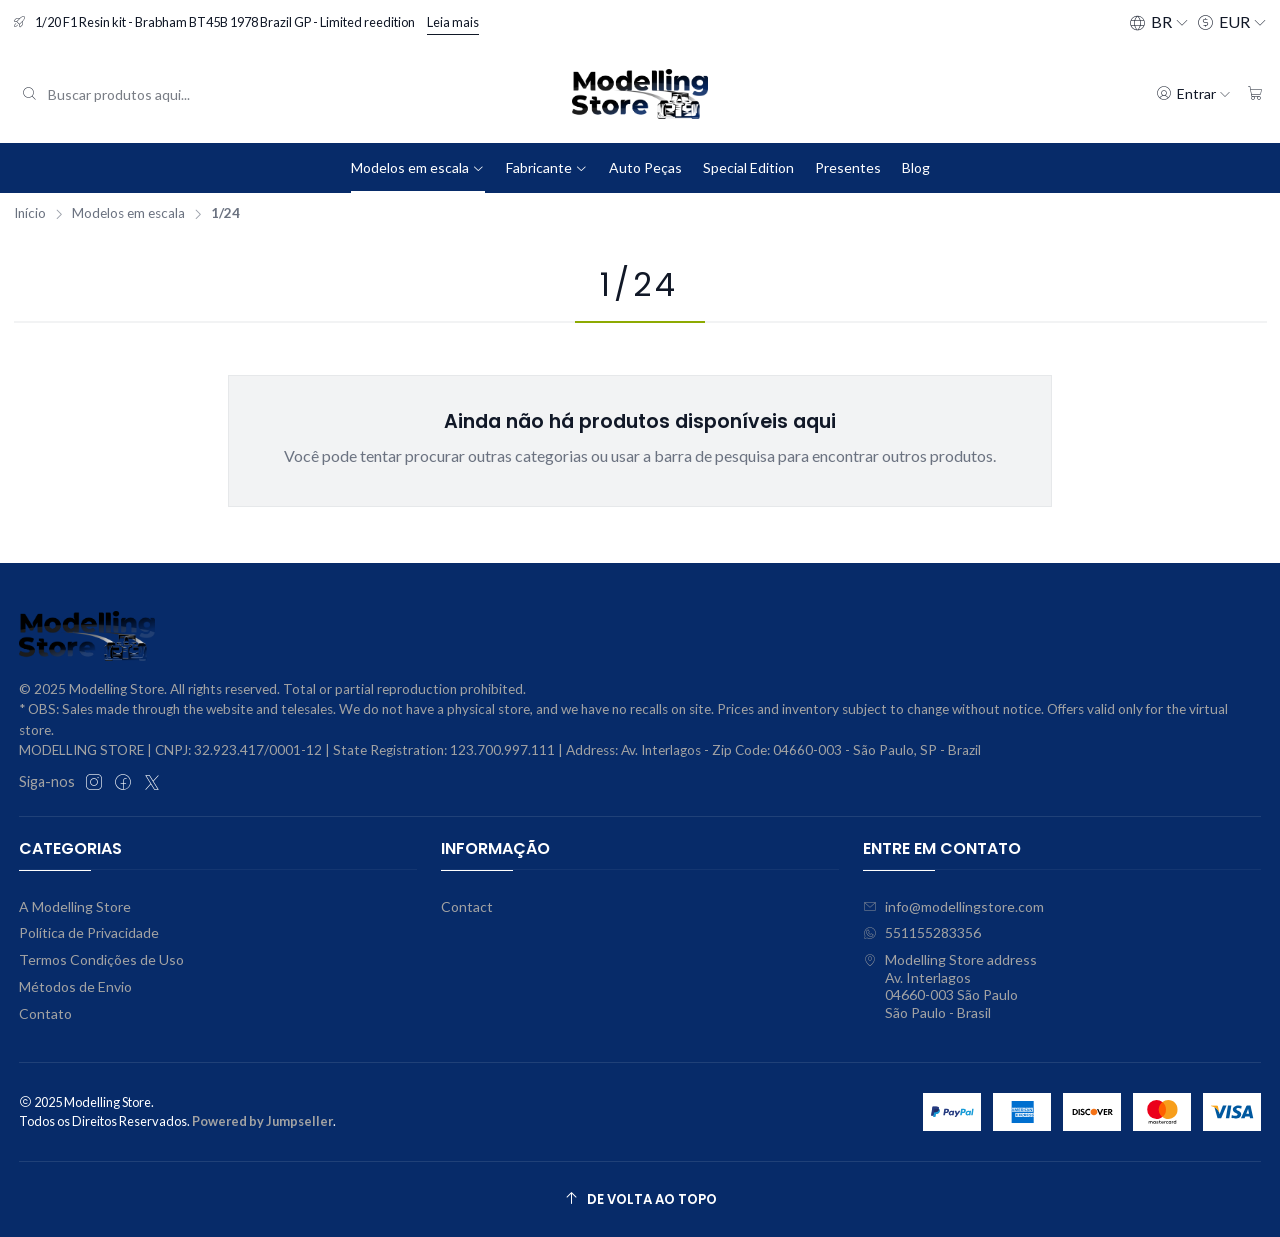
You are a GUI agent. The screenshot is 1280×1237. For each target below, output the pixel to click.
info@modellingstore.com (953, 906)
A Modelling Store (75, 906)
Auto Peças (645, 167)
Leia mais (453, 22)
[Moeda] (1232, 22)
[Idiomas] (1159, 22)
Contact (467, 906)
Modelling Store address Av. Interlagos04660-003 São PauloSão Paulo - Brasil (950, 986)
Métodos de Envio (75, 986)
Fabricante (547, 167)
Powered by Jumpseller (262, 1121)
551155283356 (922, 932)
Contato (45, 1013)
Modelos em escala (418, 167)
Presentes (848, 167)
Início (30, 214)
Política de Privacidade (89, 932)
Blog (916, 167)
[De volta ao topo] (640, 1199)
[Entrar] (1193, 94)
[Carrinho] (1255, 94)
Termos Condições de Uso (101, 959)
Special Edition (748, 167)
